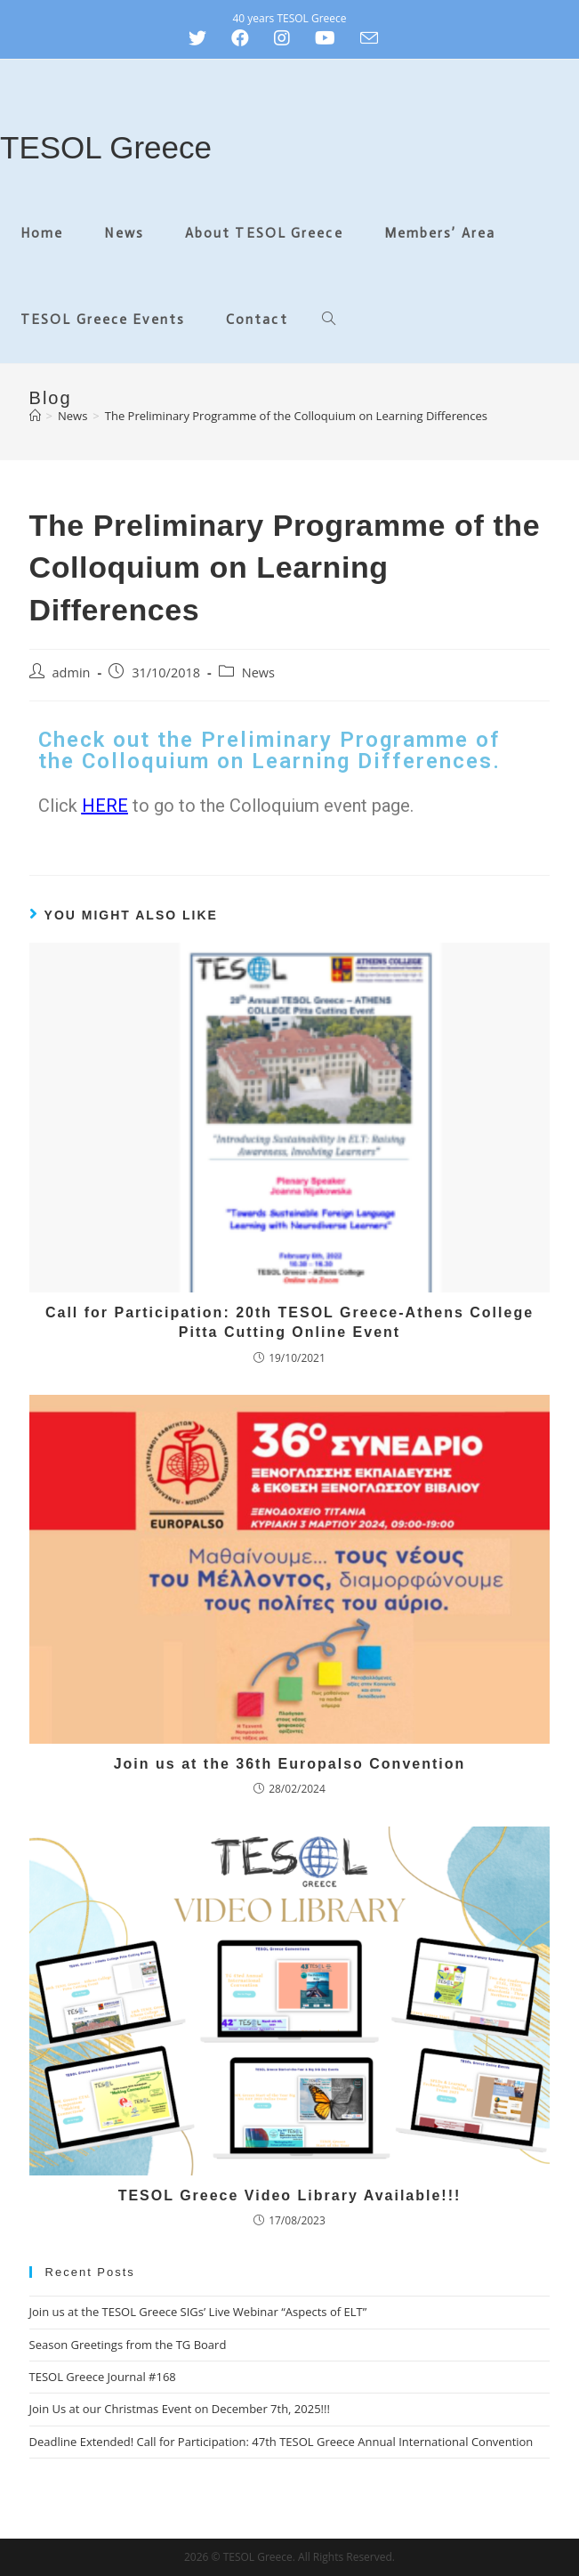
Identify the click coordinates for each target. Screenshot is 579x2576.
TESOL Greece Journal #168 (102, 2377)
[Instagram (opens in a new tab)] (281, 38)
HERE (105, 805)
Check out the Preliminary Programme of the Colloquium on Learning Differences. (269, 750)
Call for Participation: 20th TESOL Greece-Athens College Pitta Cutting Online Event (289, 1322)
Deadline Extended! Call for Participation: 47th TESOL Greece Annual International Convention (281, 2442)
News (258, 672)
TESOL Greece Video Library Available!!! (290, 2195)
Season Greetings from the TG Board (128, 2345)
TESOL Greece (106, 147)
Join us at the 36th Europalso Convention (290, 1763)
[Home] (35, 416)
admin (71, 672)
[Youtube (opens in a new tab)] (325, 38)
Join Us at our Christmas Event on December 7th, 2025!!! (179, 2409)
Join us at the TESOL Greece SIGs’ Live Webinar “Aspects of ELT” (198, 2312)
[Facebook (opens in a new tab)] (240, 38)
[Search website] (329, 320)
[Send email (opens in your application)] (369, 37)
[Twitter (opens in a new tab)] (204, 38)
